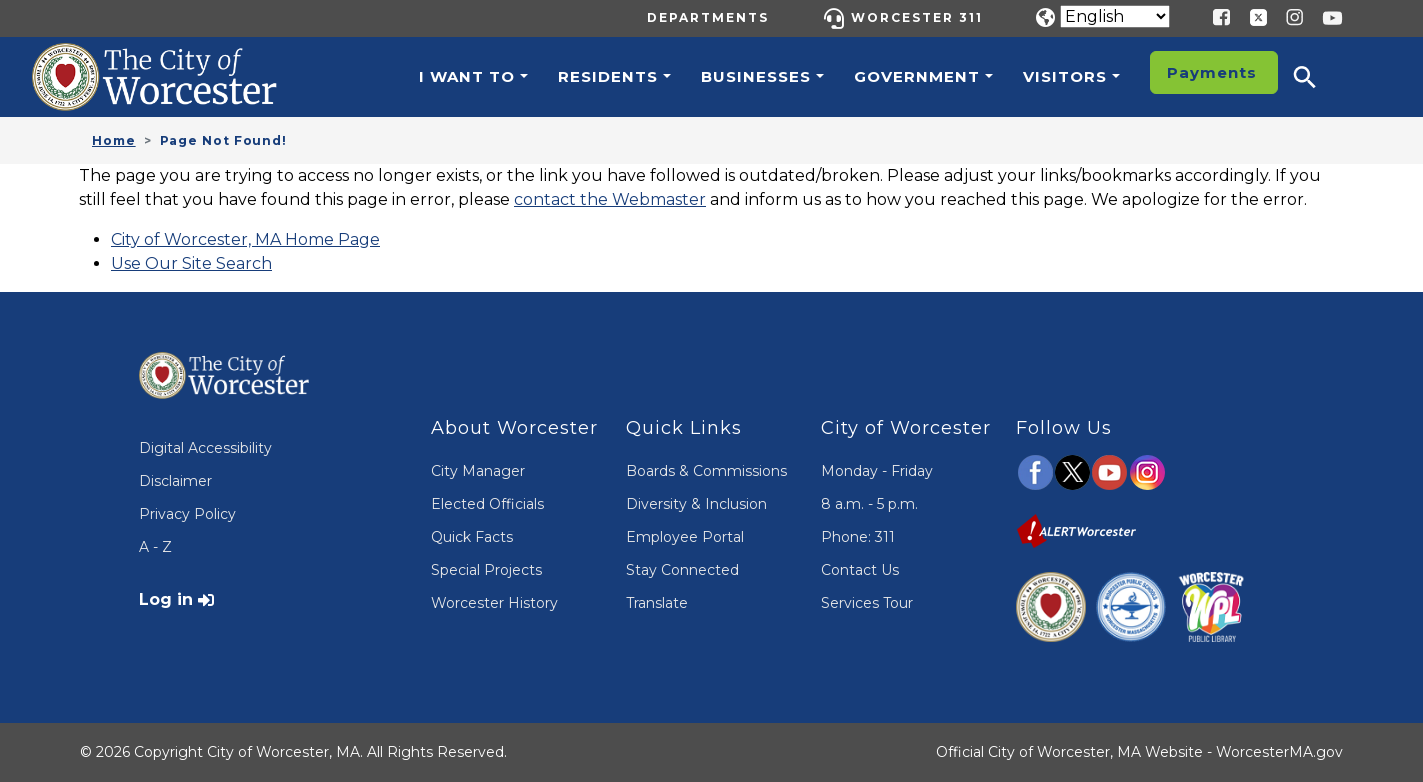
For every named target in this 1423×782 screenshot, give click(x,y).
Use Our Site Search (191, 263)
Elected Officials (487, 504)
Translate (657, 603)
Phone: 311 (858, 537)
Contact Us (860, 570)
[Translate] (1115, 16)
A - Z (155, 547)
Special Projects (486, 570)
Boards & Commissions (706, 471)
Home (114, 140)
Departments (708, 17)
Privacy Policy (187, 514)
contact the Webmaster (610, 199)
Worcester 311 (917, 17)
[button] (1318, 77)
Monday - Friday (877, 471)
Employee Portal (685, 537)
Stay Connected (682, 570)
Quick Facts (472, 537)
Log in (166, 599)
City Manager (478, 471)
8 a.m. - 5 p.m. (869, 504)
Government (917, 76)
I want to (467, 76)
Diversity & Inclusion (696, 504)
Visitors (1065, 76)
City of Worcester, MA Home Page (245, 239)
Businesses (756, 76)
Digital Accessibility (205, 448)
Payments (1212, 72)
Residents (608, 76)
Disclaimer (175, 481)
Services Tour (867, 603)
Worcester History (494, 603)
